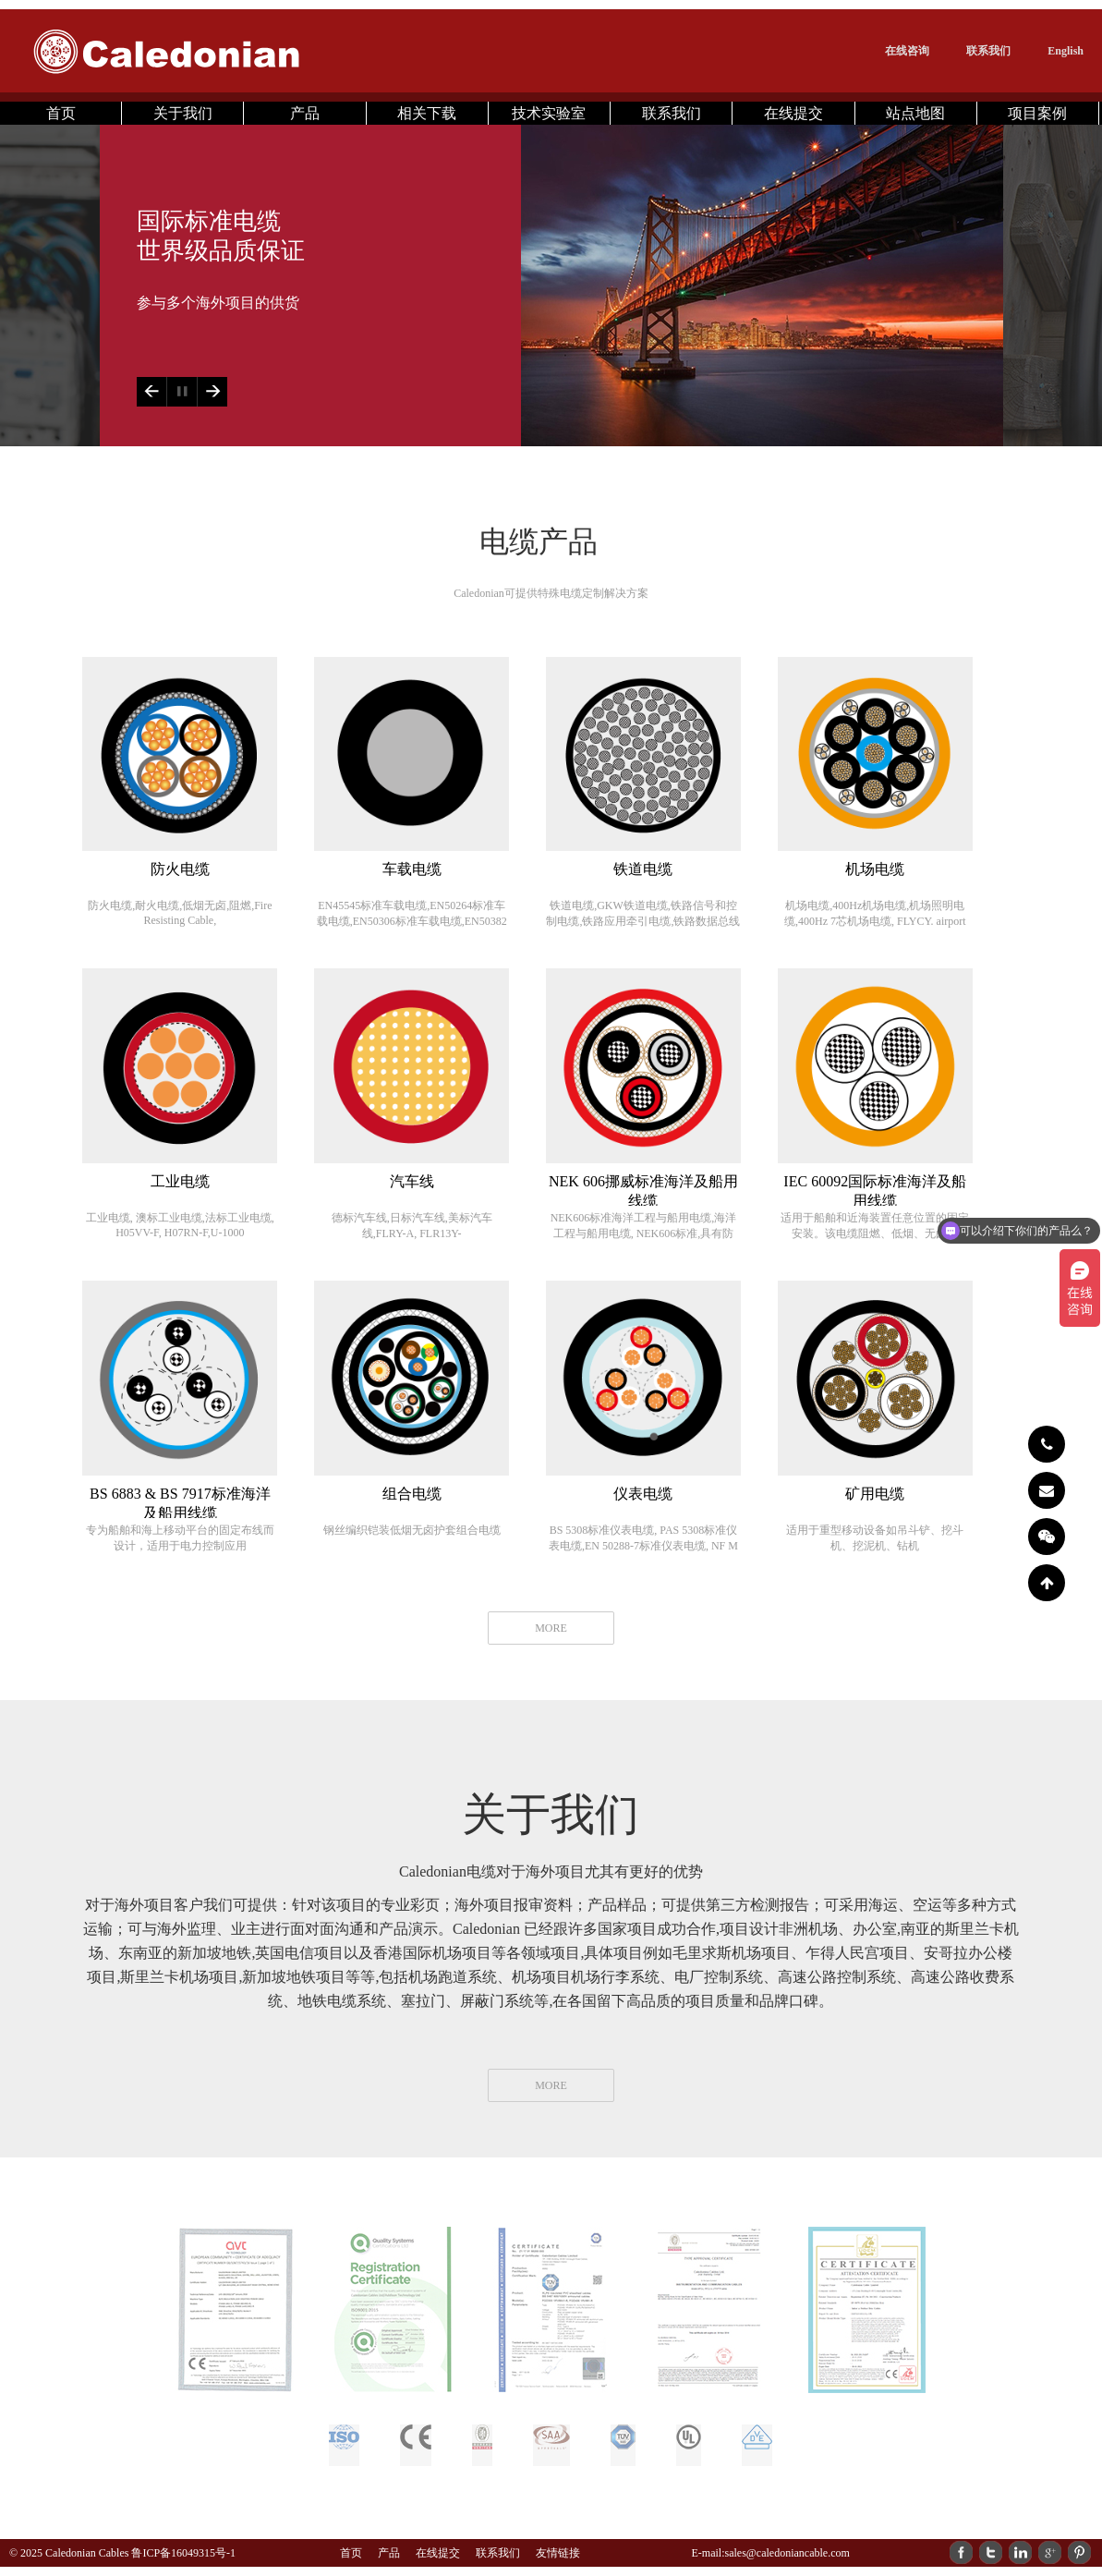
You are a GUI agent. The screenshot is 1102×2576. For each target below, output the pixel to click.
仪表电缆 (642, 1493)
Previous (151, 392)
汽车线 (412, 1181)
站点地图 (915, 113)
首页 (61, 113)
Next (212, 392)
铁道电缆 (642, 869)
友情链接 (558, 2552)
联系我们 (988, 50)
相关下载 (426, 113)
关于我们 (182, 113)
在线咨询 (907, 50)
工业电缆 (180, 1181)
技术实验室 (549, 113)
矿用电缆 (874, 1493)
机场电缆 (874, 869)
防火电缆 (180, 869)
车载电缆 (412, 869)
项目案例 (1037, 113)
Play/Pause (181, 392)
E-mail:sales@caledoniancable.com (770, 2552)
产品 (305, 113)
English (1066, 50)
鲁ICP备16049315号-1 (183, 2552)
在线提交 (793, 113)
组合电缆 (412, 1493)
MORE (551, 1628)
